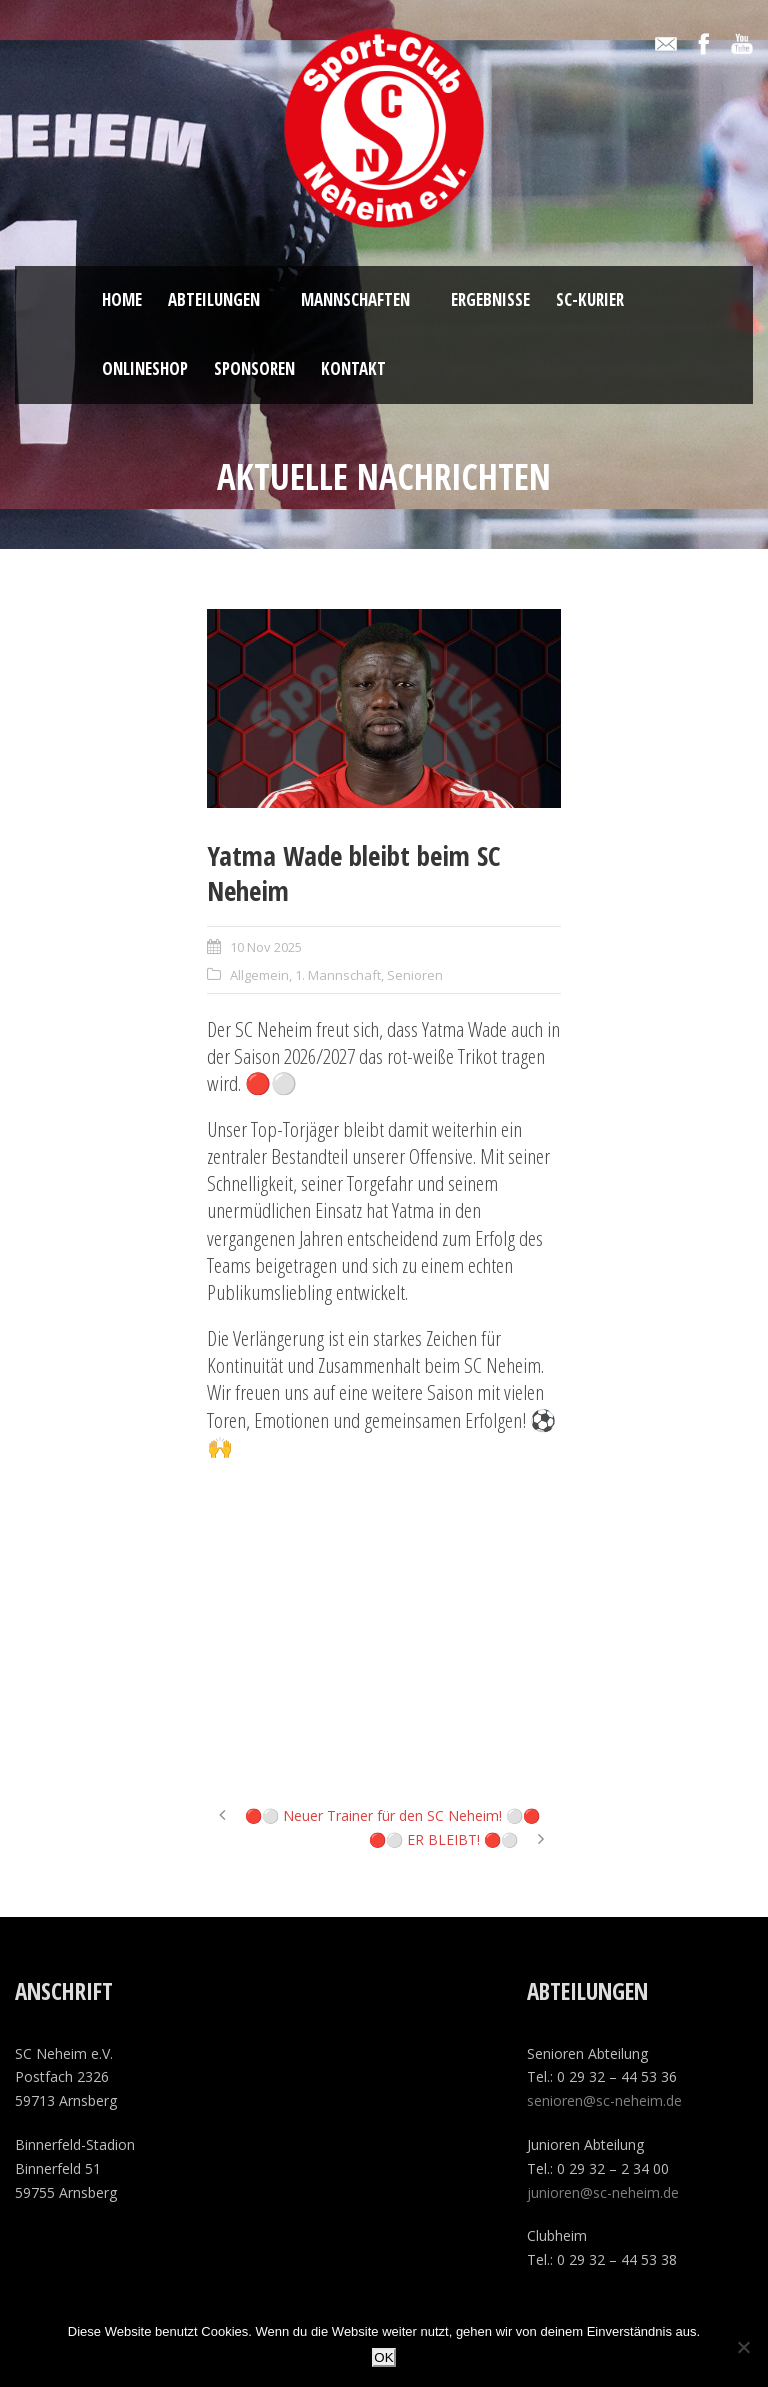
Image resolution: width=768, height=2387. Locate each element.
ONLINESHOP (145, 368)
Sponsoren (254, 368)
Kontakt (353, 368)
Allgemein (259, 975)
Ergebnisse (490, 299)
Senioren (415, 975)
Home (122, 299)
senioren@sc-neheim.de (604, 2100)
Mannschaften (355, 299)
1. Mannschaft (338, 975)
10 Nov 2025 (266, 947)
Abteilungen (214, 299)
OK (383, 2357)
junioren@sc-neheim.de (603, 2192)
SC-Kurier (590, 299)
